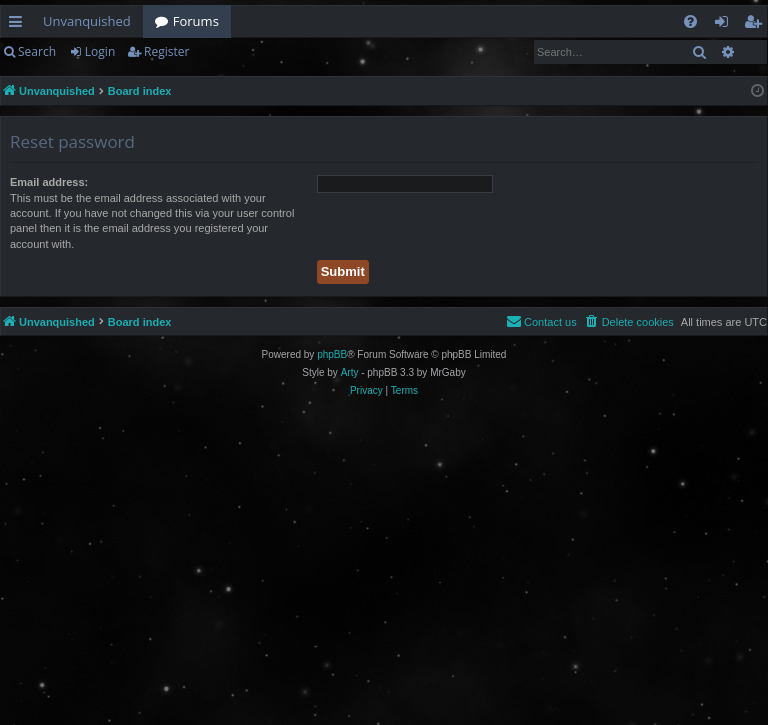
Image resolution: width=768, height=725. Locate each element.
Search (37, 51)
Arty (350, 372)
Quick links (19, 25)
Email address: (49, 182)
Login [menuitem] (725, 25)
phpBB (332, 354)
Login (100, 51)
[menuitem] (690, 21)
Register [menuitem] (757, 25)
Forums (196, 21)
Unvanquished (87, 21)
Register (166, 51)
